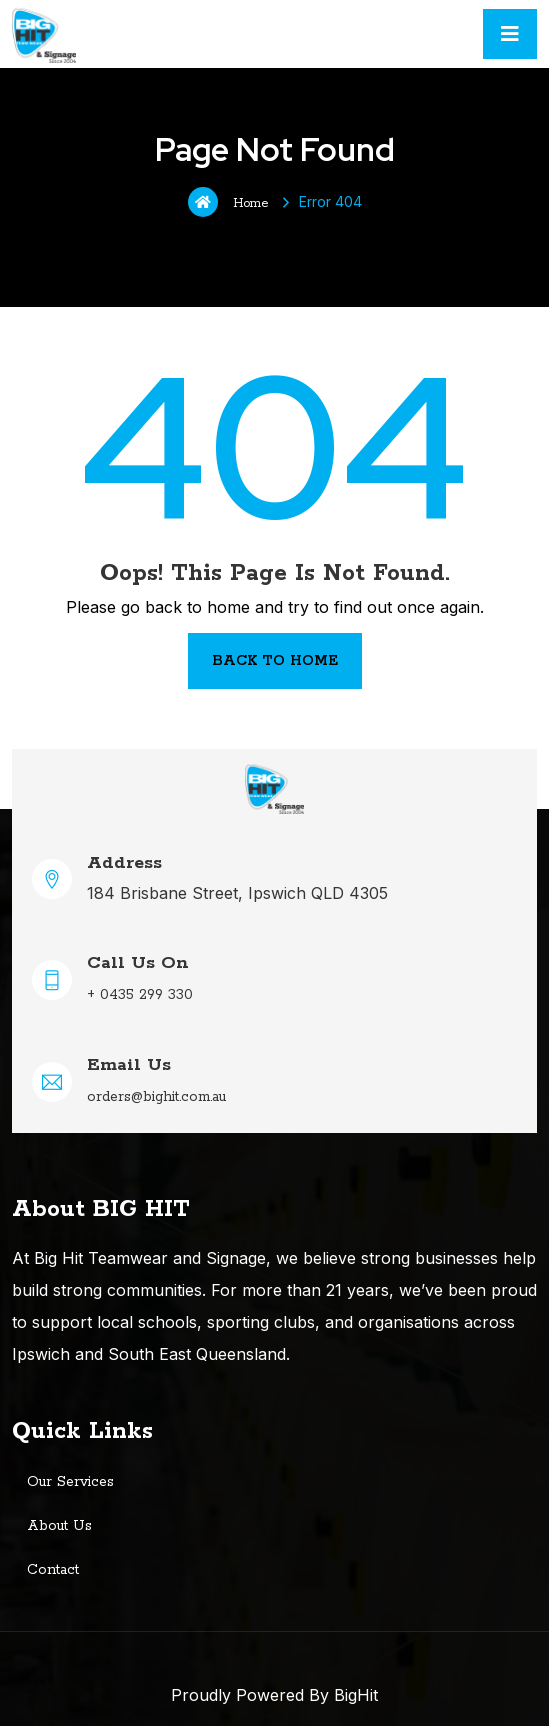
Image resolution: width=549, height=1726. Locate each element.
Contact (53, 1570)
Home (228, 202)
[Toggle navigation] (510, 34)
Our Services (70, 1482)
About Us (59, 1526)
